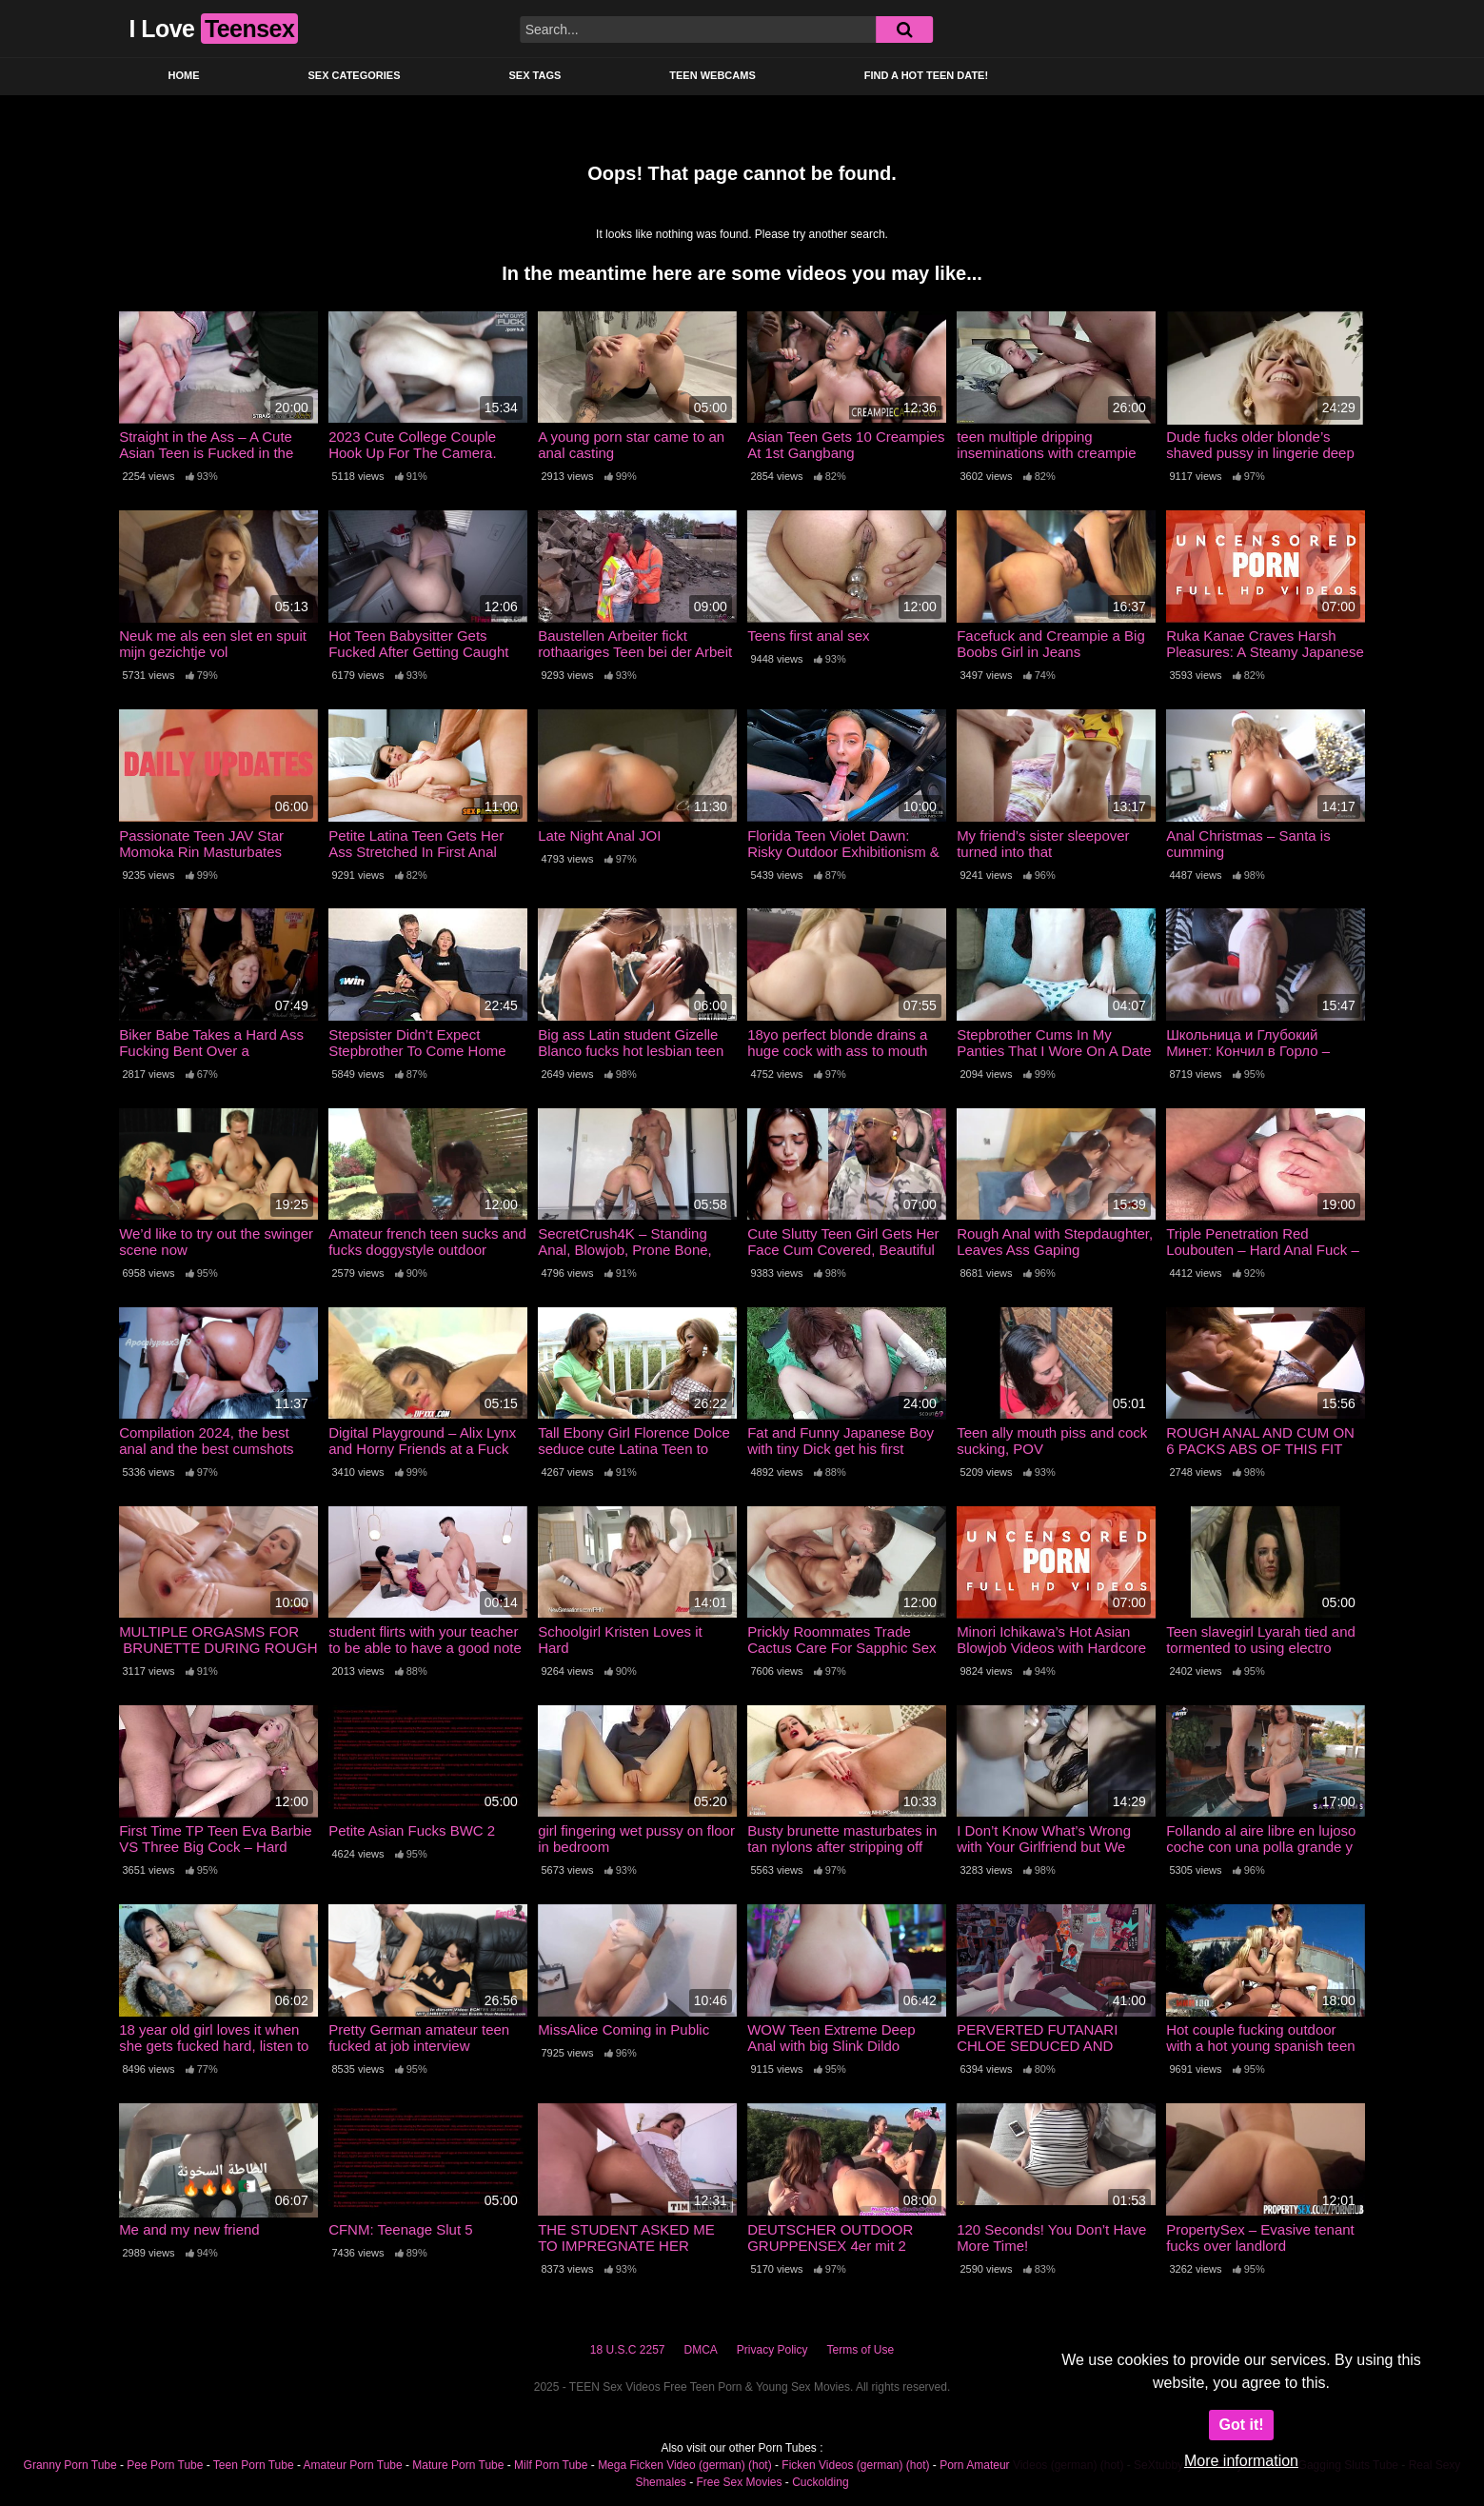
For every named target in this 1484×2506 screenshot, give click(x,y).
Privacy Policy (772, 2350)
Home (184, 75)
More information (1241, 2461)
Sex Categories (354, 75)
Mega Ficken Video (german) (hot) (685, 2465)
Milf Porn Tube (550, 2465)
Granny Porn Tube (70, 2465)
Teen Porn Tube (253, 2465)
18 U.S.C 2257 (627, 2350)
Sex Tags (534, 75)
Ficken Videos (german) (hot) (855, 2465)
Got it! (1240, 2424)
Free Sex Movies (739, 2482)
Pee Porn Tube (165, 2465)
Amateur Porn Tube (353, 2465)
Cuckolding (820, 2482)
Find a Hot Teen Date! (926, 75)
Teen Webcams (712, 75)
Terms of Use (861, 2350)
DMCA (701, 2350)
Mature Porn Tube (458, 2465)
